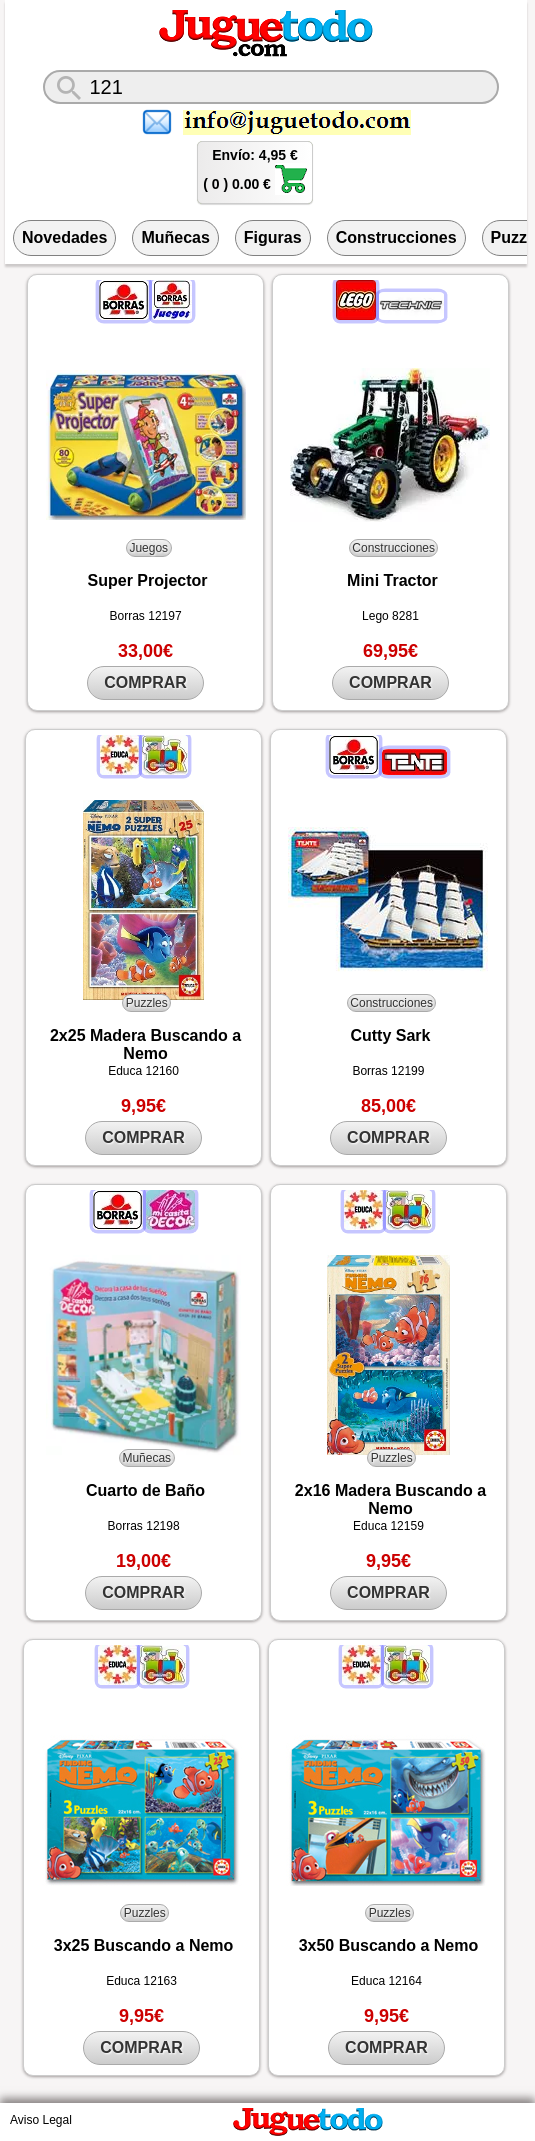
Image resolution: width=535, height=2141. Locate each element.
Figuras (273, 237)
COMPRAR (145, 682)
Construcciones (396, 237)
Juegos (148, 548)
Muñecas (175, 237)
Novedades (64, 237)
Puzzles (147, 1003)
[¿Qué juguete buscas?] (270, 87)
